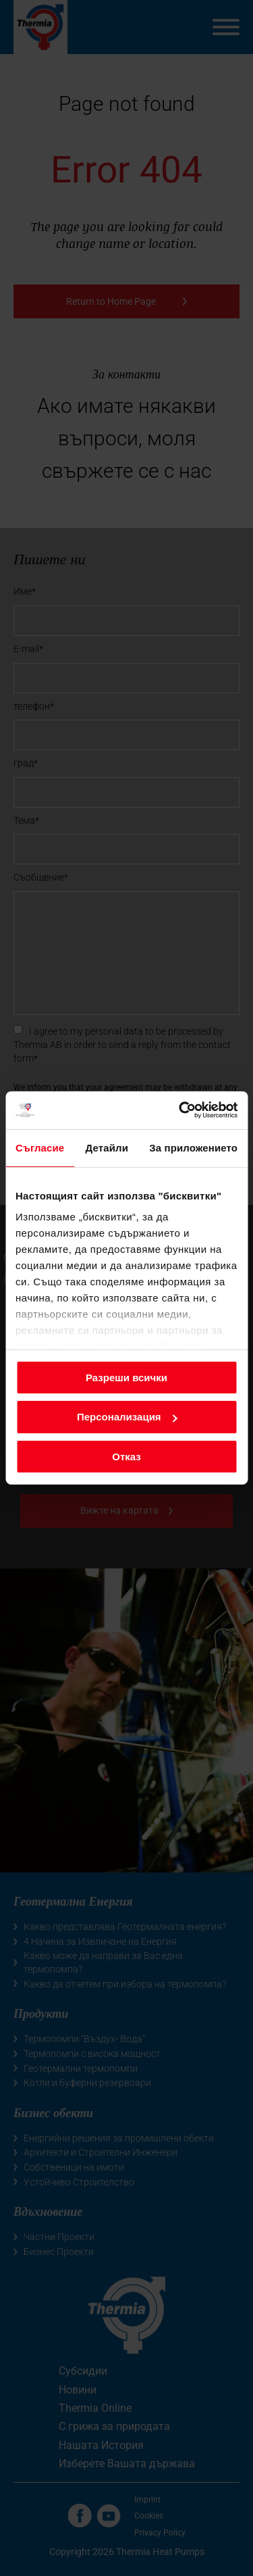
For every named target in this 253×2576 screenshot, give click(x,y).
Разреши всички (126, 1377)
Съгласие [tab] (40, 1147)
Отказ (126, 1456)
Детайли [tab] (107, 1147)
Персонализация (127, 1416)
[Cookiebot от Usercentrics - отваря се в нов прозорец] (180, 1110)
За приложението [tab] (193, 1147)
